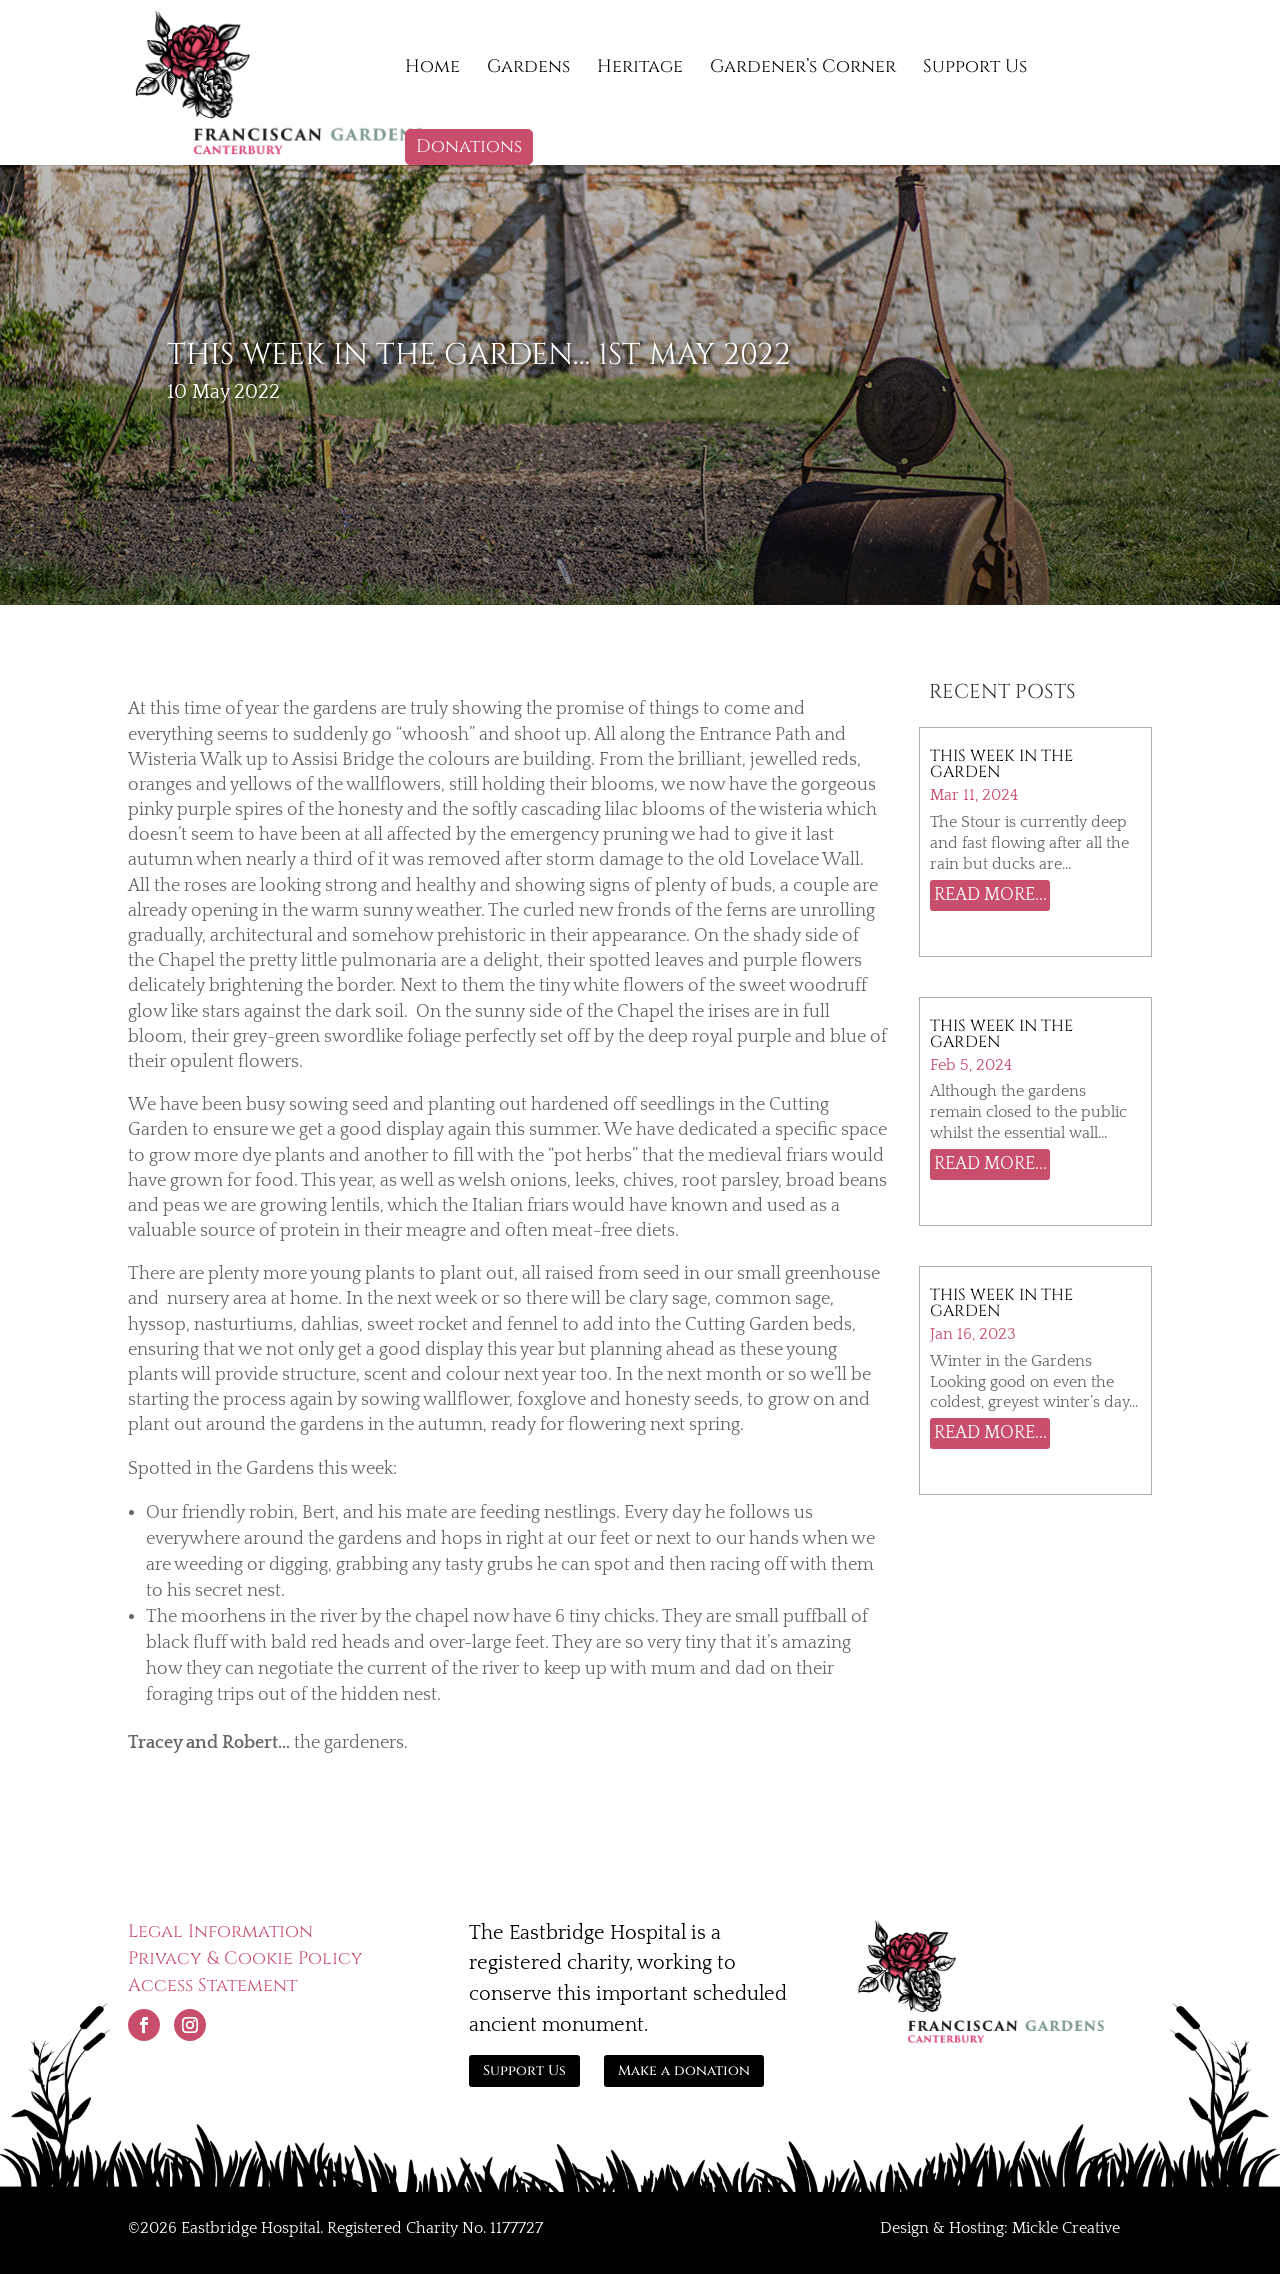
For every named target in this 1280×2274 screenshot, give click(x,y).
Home (432, 69)
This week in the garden (1001, 1303)
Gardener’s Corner (803, 69)
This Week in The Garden (1001, 764)
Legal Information (220, 1931)
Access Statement (212, 1985)
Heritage (640, 69)
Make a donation (684, 2070)
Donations (469, 146)
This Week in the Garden (1001, 1034)
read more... (990, 895)
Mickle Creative (1066, 2228)
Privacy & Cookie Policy (245, 1958)
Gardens (528, 69)
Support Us (975, 69)
